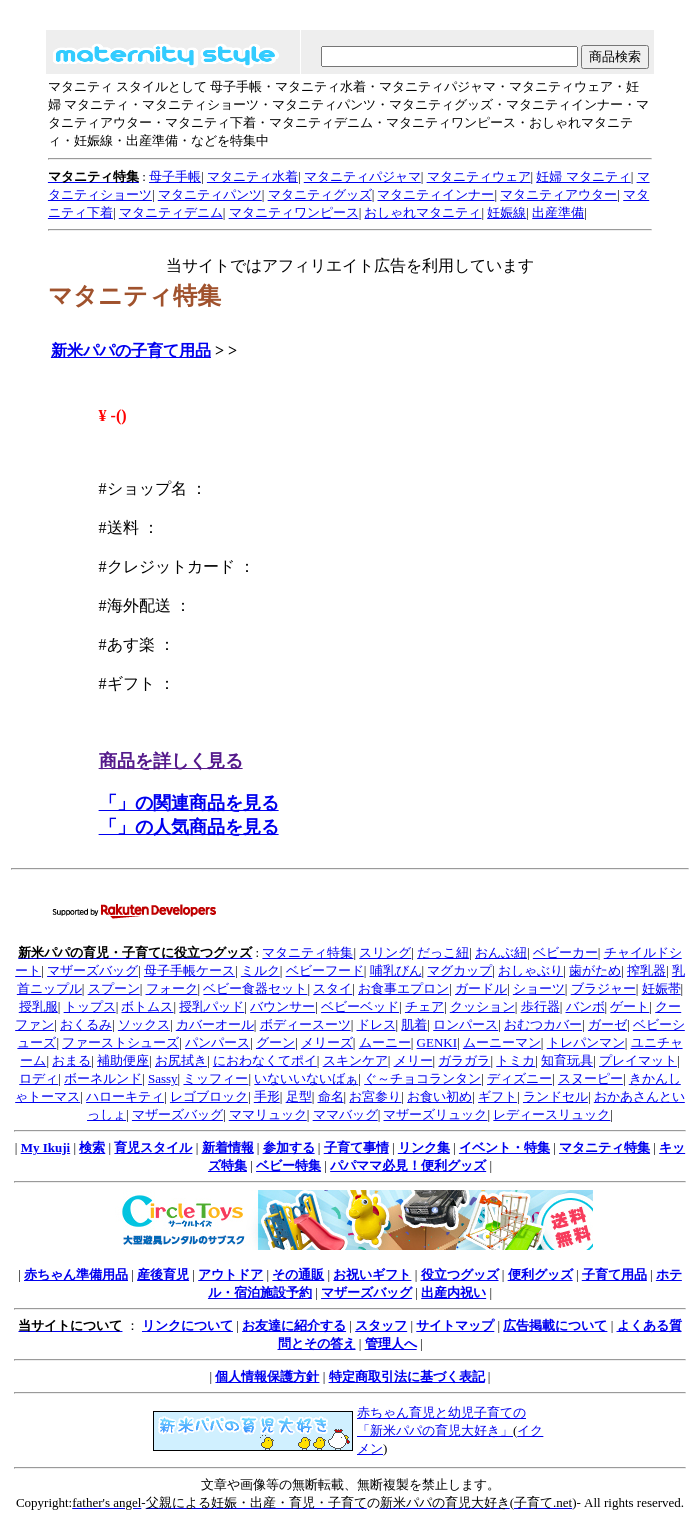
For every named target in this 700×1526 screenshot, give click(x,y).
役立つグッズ (460, 1274)
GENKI (437, 1042)
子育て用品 (614, 1274)
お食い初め (439, 1096)
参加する (289, 1147)
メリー (413, 1060)
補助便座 (123, 1060)
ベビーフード (325, 970)
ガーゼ (607, 1024)
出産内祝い (453, 1292)
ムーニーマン (502, 1042)
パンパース (217, 1042)
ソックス (144, 1024)
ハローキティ (125, 1096)
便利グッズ (540, 1274)
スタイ (332, 988)
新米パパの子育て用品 (131, 350)
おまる (71, 1060)
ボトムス (147, 1006)
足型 (299, 1096)
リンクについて (187, 1325)
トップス (90, 1006)
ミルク (260, 970)
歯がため (595, 970)
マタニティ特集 (307, 952)
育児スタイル (153, 1147)
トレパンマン (586, 1042)
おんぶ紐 (501, 952)
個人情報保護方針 (267, 1376)
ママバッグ (345, 1114)
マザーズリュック (435, 1114)
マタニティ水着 (252, 176)
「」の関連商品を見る (189, 803)
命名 (331, 1096)
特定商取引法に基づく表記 (407, 1376)
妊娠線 (506, 212)
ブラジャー (603, 988)
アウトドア (230, 1274)
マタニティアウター (558, 194)
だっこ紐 (443, 952)
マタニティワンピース (294, 212)
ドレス (376, 1024)
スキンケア (355, 1060)
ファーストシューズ (120, 1042)
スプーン (114, 988)
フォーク (172, 988)
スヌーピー (590, 1078)
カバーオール (215, 1024)
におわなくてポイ (265, 1060)
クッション (482, 1006)
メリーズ (327, 1042)
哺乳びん (396, 970)
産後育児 (163, 1274)
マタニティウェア (479, 176)
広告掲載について (555, 1325)
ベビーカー (565, 952)
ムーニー (385, 1042)
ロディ (38, 1078)
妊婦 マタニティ (583, 176)
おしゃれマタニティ (422, 212)
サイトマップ (455, 1325)
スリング (385, 952)
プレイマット (638, 1060)
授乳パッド (211, 1006)
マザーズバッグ (92, 970)
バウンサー (282, 1006)
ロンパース (465, 1024)
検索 (92, 1147)
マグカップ (459, 970)
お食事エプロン (403, 988)
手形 (267, 1096)
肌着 (414, 1024)
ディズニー (519, 1078)
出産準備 (558, 212)
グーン (275, 1042)
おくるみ (86, 1024)
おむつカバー (543, 1024)
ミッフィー (215, 1078)
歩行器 (540, 1006)
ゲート (629, 1006)
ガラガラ (464, 1060)
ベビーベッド (360, 1006)
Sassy (163, 1078)
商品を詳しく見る (171, 761)
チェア (424, 1006)
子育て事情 (356, 1147)
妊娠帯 (661, 988)
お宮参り (375, 1096)
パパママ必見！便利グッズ (408, 1165)
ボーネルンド (103, 1078)
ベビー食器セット (255, 988)
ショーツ (539, 988)
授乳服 (38, 1006)
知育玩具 (567, 1060)
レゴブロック (209, 1096)
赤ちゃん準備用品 (76, 1274)
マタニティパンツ (210, 194)
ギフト (497, 1096)
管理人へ (391, 1343)
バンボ (585, 1006)
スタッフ (381, 1325)
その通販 (298, 1274)
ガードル (481, 988)
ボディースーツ (305, 1024)
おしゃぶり (530, 970)
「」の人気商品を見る (189, 827)
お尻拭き (181, 1060)
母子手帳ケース (189, 970)
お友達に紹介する (294, 1325)
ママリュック (268, 1114)
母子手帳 (175, 176)
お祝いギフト (372, 1274)
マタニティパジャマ (362, 176)
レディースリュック (551, 1114)
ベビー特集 (288, 1165)
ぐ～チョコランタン (422, 1078)
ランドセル (555, 1096)
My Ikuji (45, 1147)
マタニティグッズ (320, 194)
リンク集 (424, 1147)
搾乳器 (646, 970)
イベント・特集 (504, 1147)
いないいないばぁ (306, 1078)
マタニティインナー (435, 194)
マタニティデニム (171, 212)
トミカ (515, 1060)
